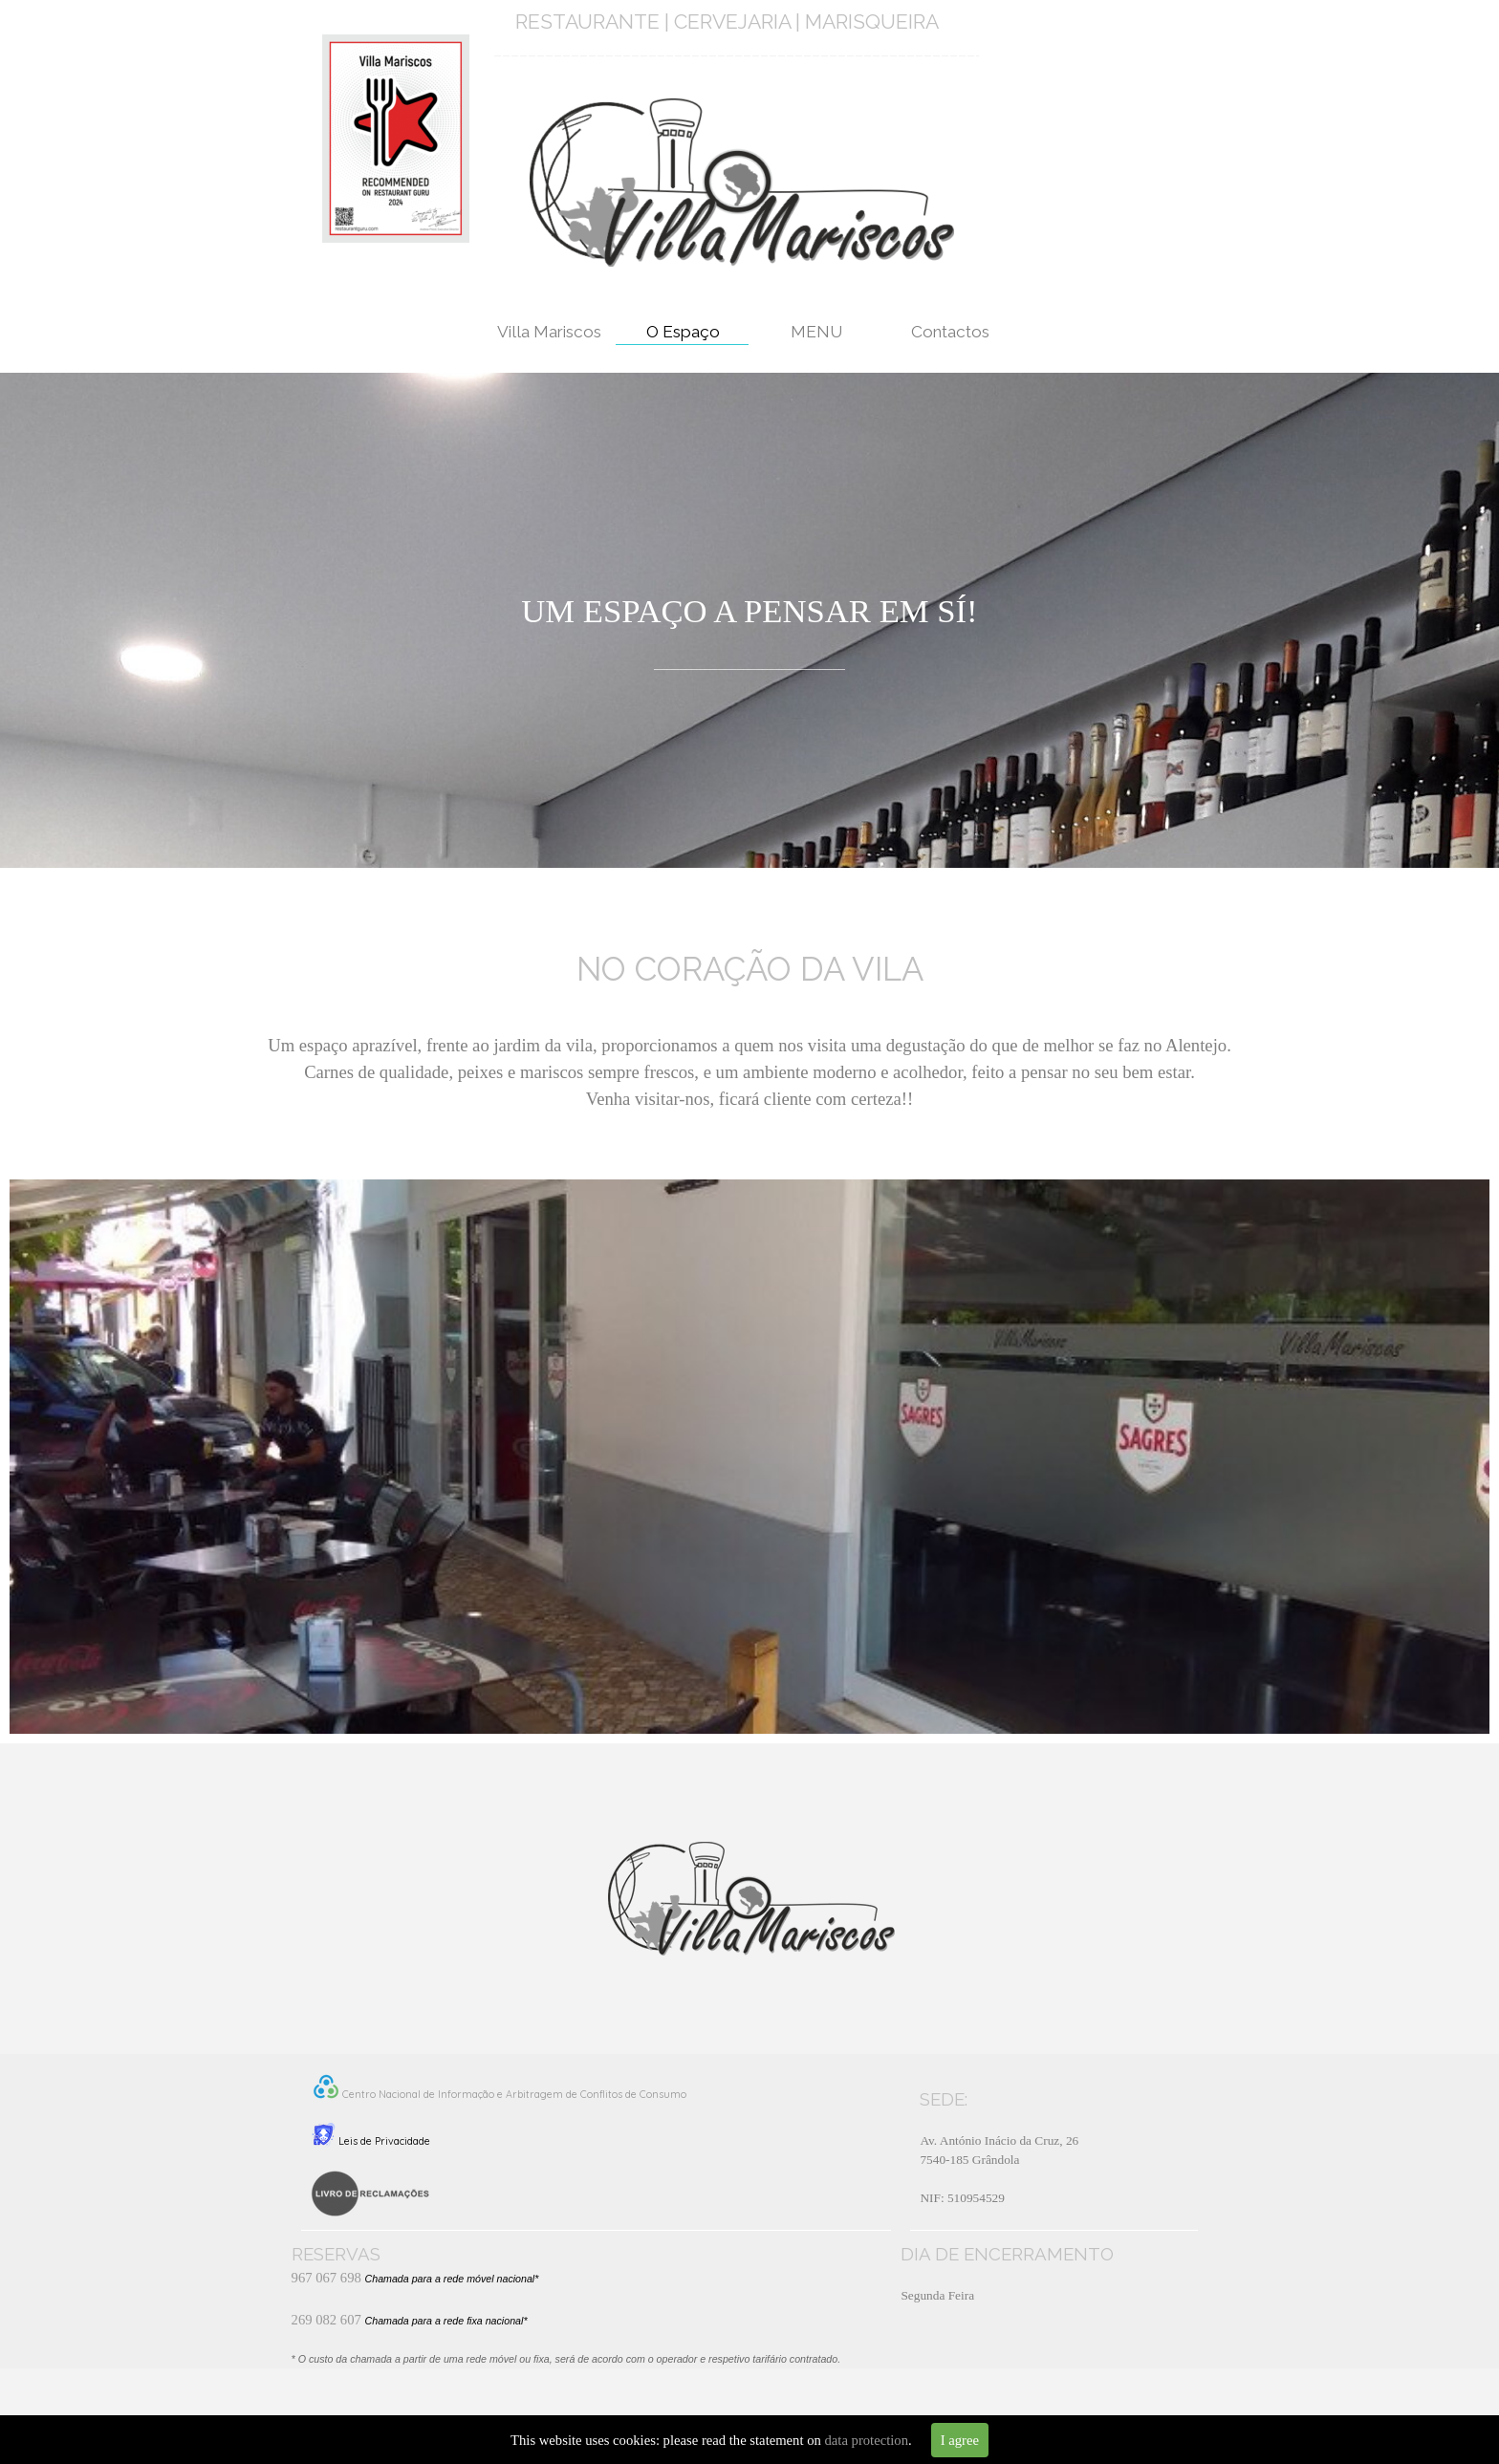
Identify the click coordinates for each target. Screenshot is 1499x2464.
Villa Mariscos (549, 331)
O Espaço (683, 331)
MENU (816, 331)
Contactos (950, 331)
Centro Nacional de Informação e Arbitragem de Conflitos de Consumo (514, 2094)
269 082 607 (326, 2319)
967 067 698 (326, 2277)
